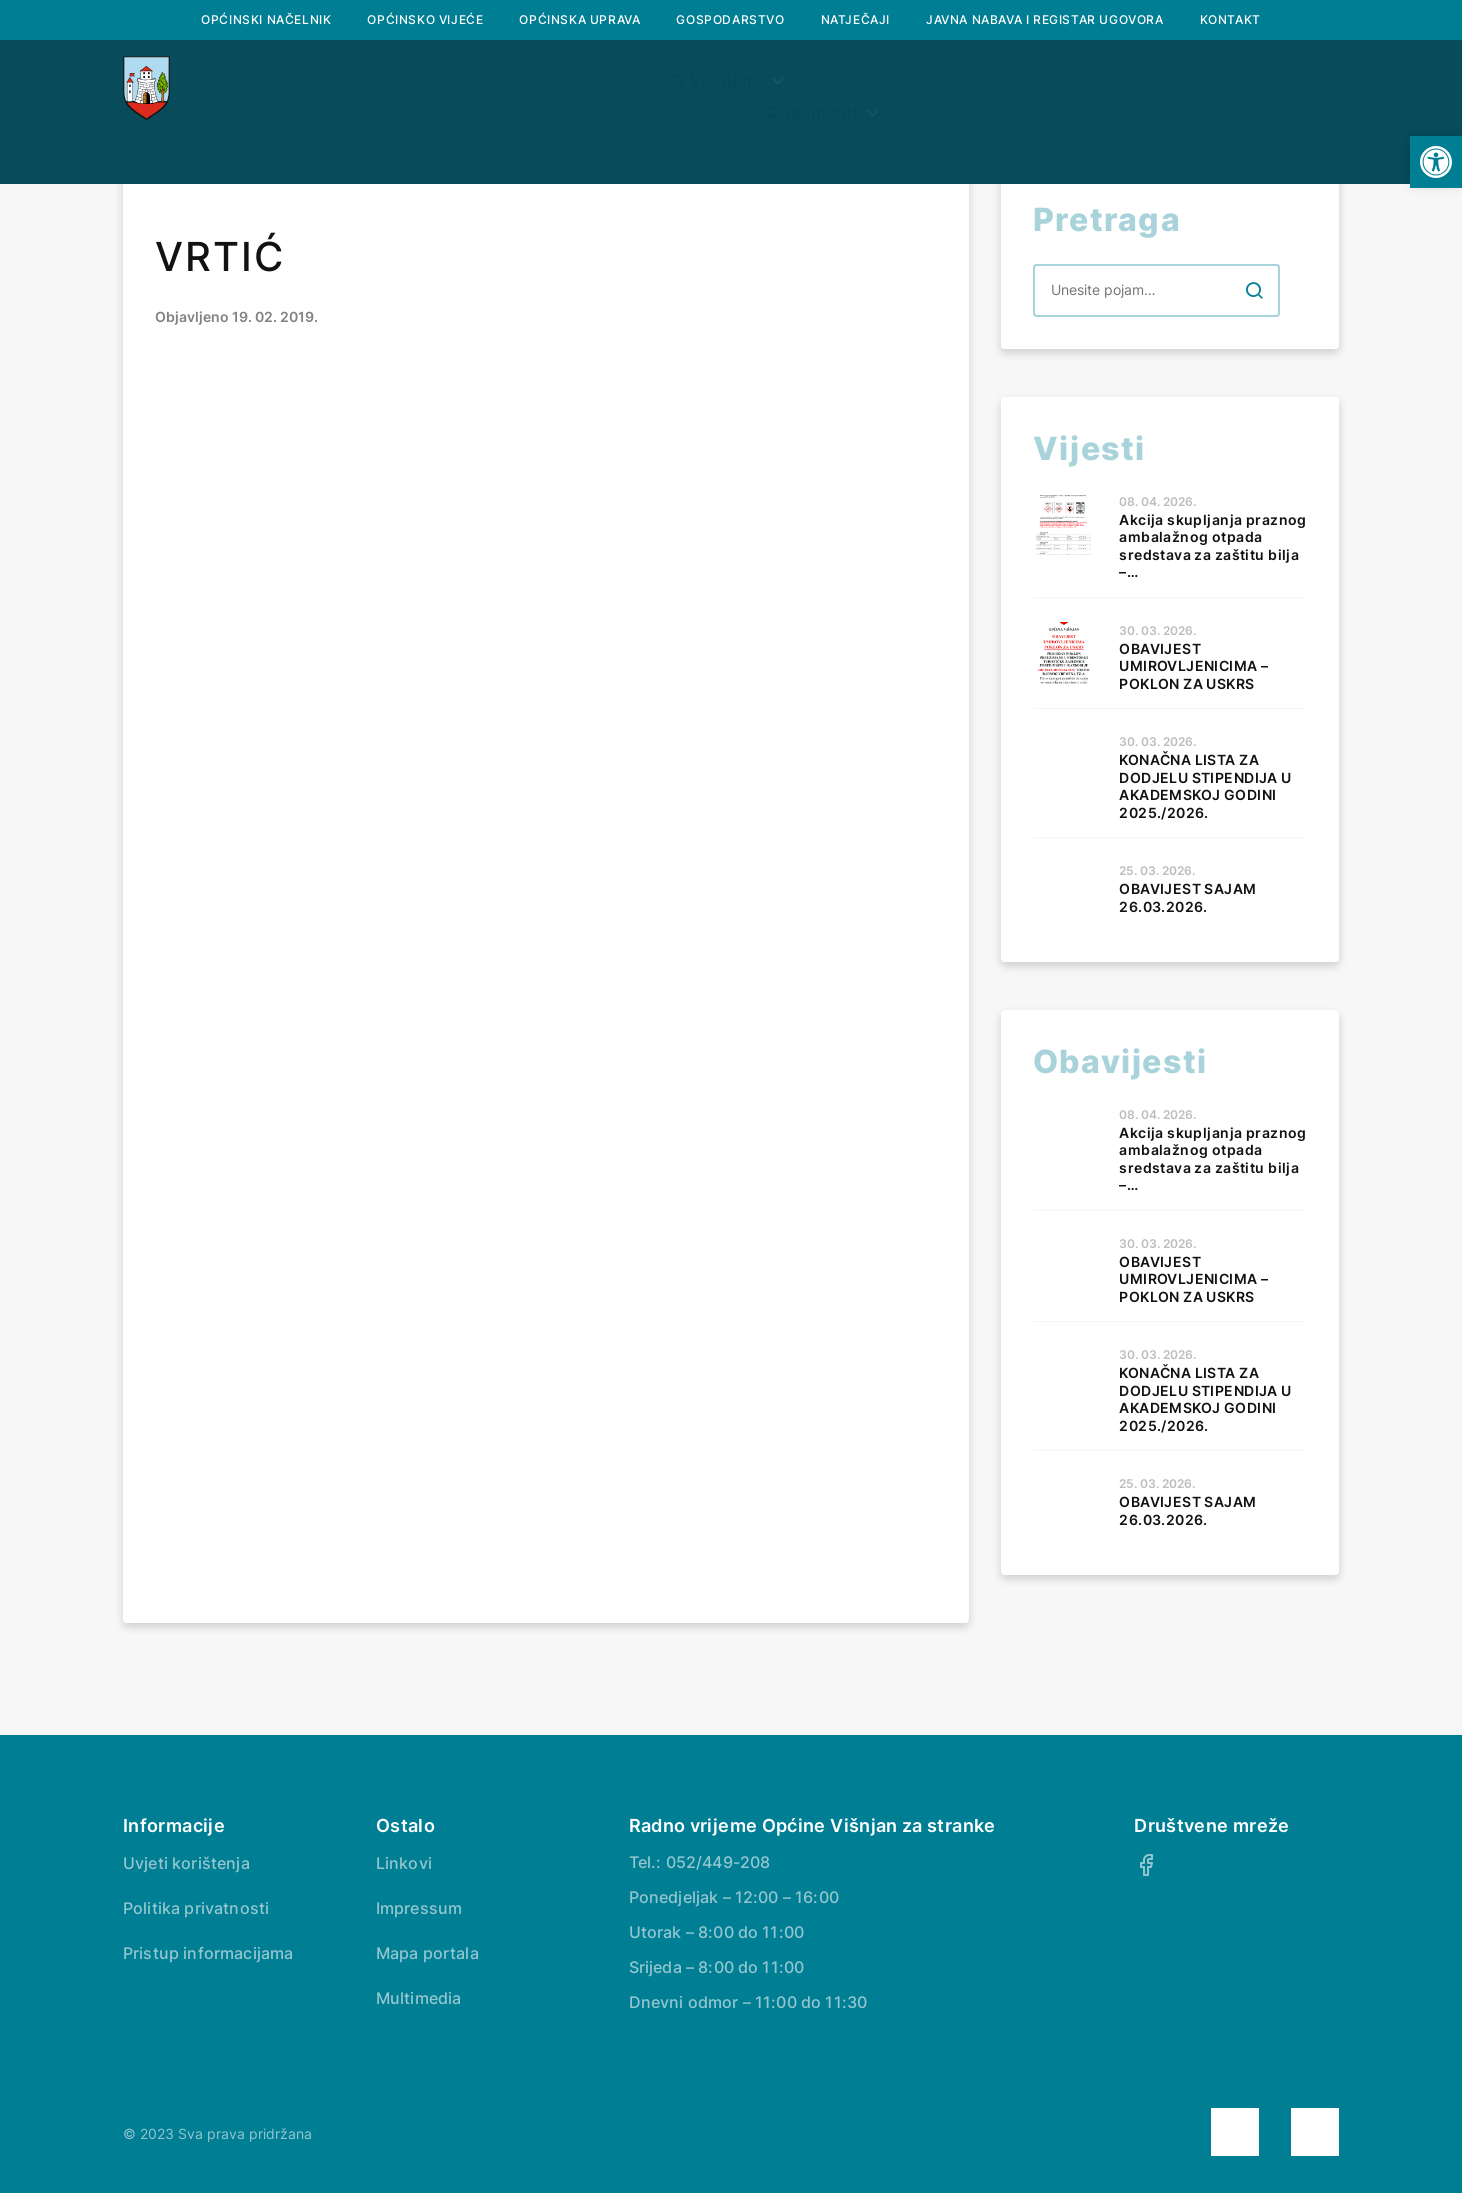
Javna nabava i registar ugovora (1045, 19)
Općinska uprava (579, 19)
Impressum (419, 1908)
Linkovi (404, 1863)
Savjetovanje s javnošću (1193, 87)
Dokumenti (958, 87)
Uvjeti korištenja (186, 1863)
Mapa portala (427, 1953)
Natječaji (855, 19)
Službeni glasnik (590, 87)
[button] (1436, 162)
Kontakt (1230, 19)
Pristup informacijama (208, 1953)
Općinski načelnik (266, 19)
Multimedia (419, 1998)
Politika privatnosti (196, 1908)
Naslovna (245, 87)
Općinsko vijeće (425, 19)
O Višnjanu (392, 87)
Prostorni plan (788, 87)
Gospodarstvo (730, 19)
